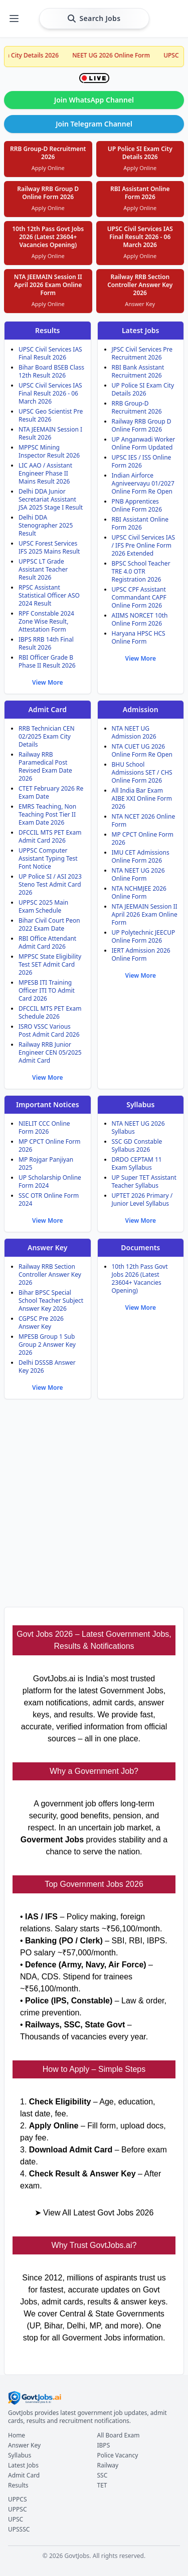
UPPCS (17, 2499)
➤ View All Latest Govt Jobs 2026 (94, 2212)
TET (102, 2485)
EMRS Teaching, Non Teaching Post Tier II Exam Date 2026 (47, 814)
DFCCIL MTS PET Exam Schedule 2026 (50, 1012)
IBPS (103, 2445)
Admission (140, 709)
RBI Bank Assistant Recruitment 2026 (138, 371)
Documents (140, 1247)
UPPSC (17, 2509)
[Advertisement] (94, 1501)
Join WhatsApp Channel (94, 100)
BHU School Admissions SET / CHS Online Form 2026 (142, 772)
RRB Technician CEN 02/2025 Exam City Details (47, 736)
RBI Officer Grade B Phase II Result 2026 (47, 661)
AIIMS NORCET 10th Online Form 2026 (140, 619)
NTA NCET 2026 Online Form (143, 820)
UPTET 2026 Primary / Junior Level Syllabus (142, 1199)
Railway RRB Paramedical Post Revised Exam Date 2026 (45, 766)
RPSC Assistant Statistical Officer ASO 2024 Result (49, 595)
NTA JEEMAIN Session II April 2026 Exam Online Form (144, 914)
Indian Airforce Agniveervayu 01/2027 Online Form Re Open (143, 483)
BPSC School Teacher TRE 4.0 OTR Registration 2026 (141, 571)
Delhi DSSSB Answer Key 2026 (47, 1366)
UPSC (15, 2519)
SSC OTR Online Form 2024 (49, 1199)
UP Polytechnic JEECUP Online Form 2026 (143, 936)
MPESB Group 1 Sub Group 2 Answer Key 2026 (47, 1344)
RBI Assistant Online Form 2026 (140, 523)
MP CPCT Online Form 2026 (142, 838)
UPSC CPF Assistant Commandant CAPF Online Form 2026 (139, 597)
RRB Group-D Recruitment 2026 (137, 407)
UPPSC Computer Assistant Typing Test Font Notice (48, 858)
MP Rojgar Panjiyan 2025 (46, 1163)
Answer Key (47, 1247)
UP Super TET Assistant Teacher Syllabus (144, 1181)
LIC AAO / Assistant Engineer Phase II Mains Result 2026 (45, 473)
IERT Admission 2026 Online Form (141, 954)
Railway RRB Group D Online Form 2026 (141, 425)
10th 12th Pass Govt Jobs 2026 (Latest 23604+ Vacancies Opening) (140, 1278)
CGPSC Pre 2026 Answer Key (41, 1322)
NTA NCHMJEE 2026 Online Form (139, 892)
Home (16, 2435)
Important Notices (47, 1104)
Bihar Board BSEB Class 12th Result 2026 (51, 371)
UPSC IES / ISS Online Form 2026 (141, 461)
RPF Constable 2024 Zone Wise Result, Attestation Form (46, 621)
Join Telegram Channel (94, 124)
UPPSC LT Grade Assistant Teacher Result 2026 (43, 569)
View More (47, 682)
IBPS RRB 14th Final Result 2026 (46, 643)
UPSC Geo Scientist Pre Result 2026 (51, 415)
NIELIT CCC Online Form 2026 (44, 1127)
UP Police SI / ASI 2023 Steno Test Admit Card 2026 (50, 884)
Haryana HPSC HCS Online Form (138, 637)
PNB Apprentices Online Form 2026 (137, 505)
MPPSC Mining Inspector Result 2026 (49, 451)
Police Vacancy (117, 2455)
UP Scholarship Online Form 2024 (50, 1181)
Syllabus (140, 1104)
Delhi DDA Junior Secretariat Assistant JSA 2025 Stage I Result (51, 499)
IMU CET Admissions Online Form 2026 (140, 856)
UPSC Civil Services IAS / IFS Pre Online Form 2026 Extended (143, 545)
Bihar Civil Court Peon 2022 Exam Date (49, 924)
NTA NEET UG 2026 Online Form (138, 874)
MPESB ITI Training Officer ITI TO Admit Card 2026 (47, 990)
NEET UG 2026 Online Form (123, 55)
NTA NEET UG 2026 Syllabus (138, 1127)
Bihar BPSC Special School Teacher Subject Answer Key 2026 (51, 1300)
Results (47, 330)
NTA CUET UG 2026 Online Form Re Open (142, 750)
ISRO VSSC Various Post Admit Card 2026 (49, 1030)
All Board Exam (118, 2435)
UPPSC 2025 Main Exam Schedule (43, 906)
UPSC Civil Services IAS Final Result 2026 (50, 353)
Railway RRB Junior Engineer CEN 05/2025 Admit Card (50, 1052)
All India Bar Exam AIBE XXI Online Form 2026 (142, 798)
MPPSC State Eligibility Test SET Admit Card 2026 (50, 964)
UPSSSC (19, 2529)
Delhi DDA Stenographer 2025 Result (46, 525)
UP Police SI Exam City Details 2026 (143, 389)
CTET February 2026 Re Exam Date (51, 792)
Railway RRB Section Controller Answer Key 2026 (50, 1274)
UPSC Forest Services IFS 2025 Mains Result (49, 547)
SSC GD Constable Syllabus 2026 (137, 1145)
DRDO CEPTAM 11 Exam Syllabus (137, 1163)
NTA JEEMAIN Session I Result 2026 (50, 433)
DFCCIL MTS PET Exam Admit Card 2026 (50, 836)
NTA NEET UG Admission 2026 (134, 732)
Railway (108, 2465)
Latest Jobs (140, 330)
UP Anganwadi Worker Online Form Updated (143, 443)
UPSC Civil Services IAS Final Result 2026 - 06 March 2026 (50, 393)
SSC (102, 2475)
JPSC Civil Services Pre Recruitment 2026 (142, 353)
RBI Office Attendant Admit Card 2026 (47, 942)
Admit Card (47, 709)
